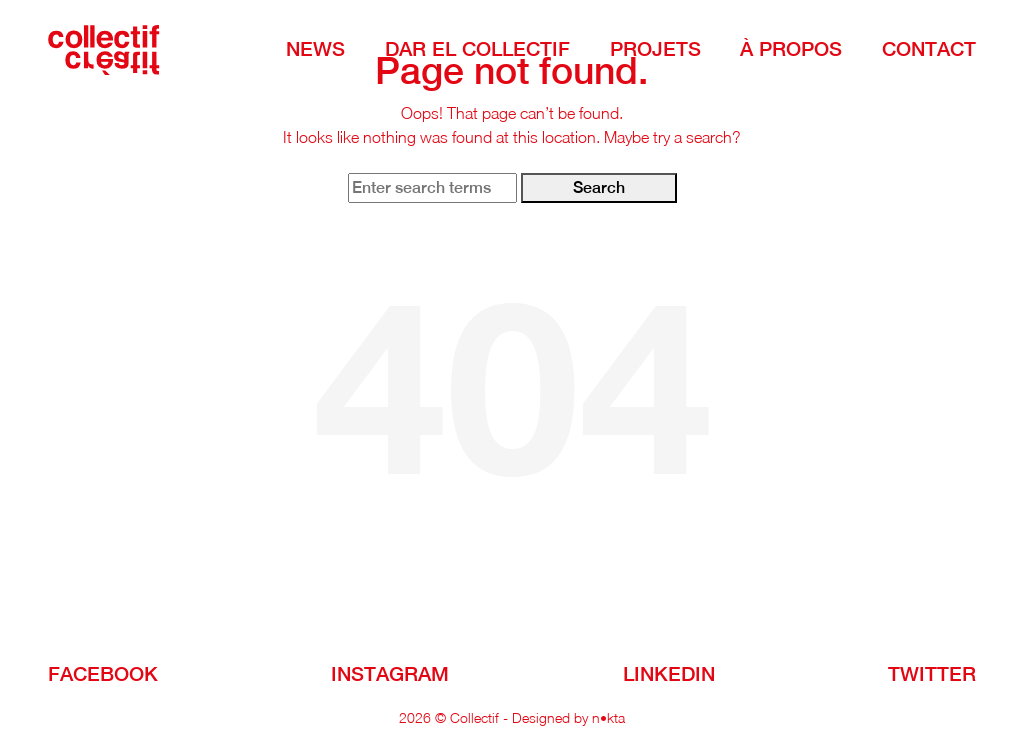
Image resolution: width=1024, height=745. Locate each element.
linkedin (669, 673)
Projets (655, 48)
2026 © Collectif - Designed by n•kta (512, 717)
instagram (390, 673)
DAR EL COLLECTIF (477, 48)
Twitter (932, 673)
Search (599, 187)
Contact (929, 48)
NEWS (315, 48)
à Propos (791, 48)
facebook (103, 673)
